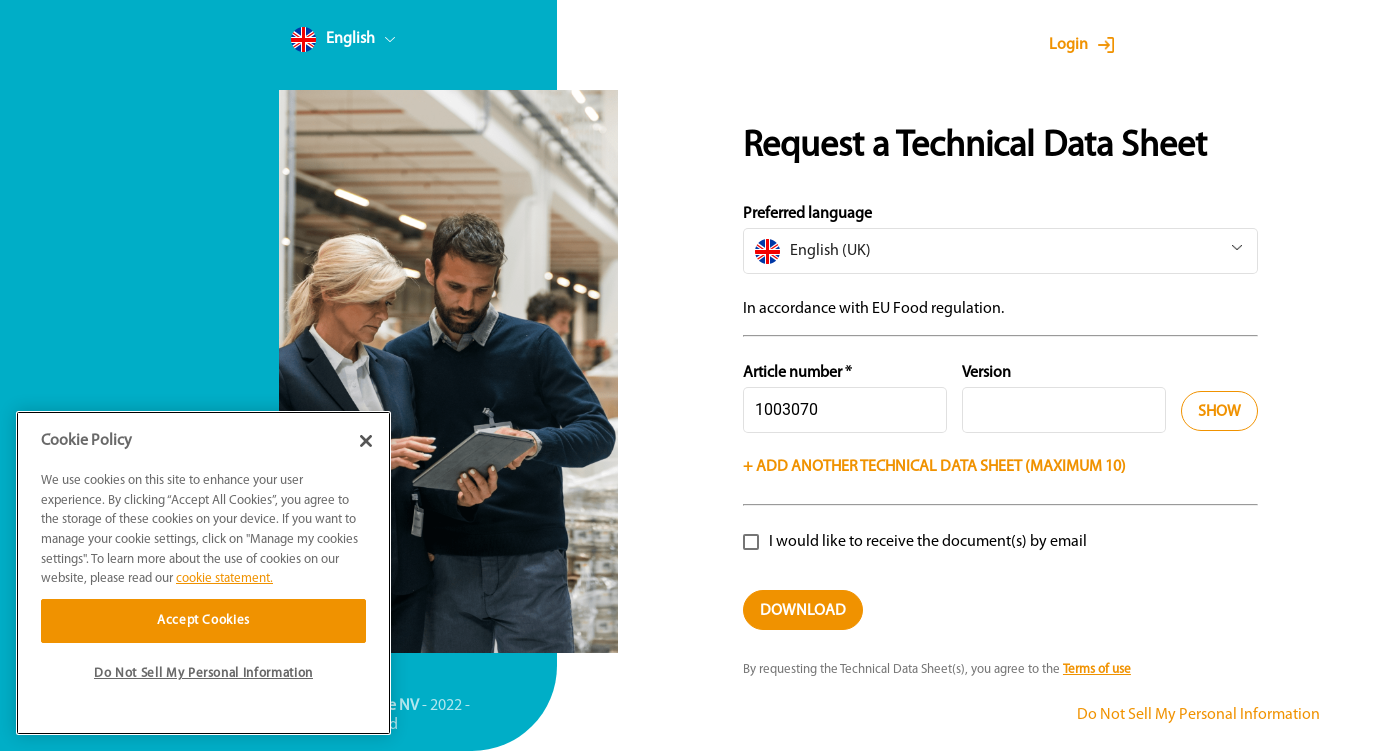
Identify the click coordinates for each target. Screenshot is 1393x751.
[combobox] (381, 43)
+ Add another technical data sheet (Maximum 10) (934, 467)
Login (1068, 45)
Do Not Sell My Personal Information (1198, 715)
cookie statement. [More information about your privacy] (224, 578)
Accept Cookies (203, 620)
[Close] (366, 441)
